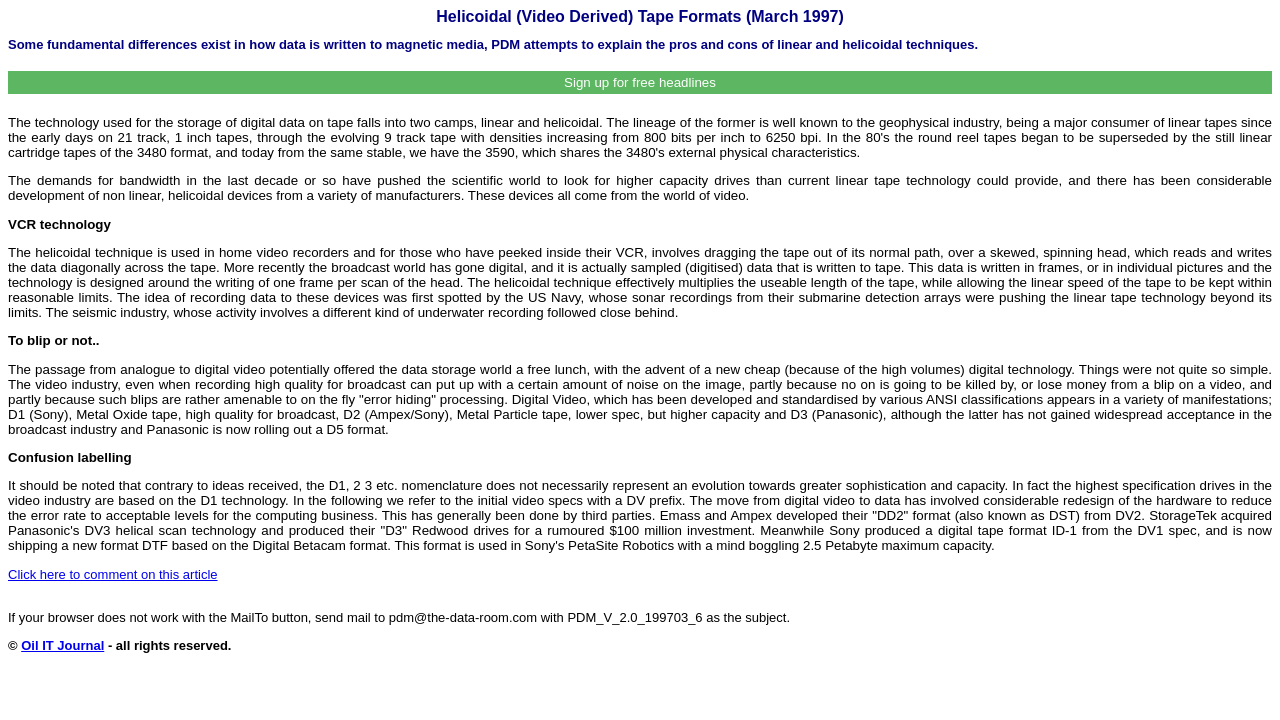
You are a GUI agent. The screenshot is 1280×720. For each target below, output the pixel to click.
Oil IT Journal (62, 645)
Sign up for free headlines (640, 82)
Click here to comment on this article (113, 574)
